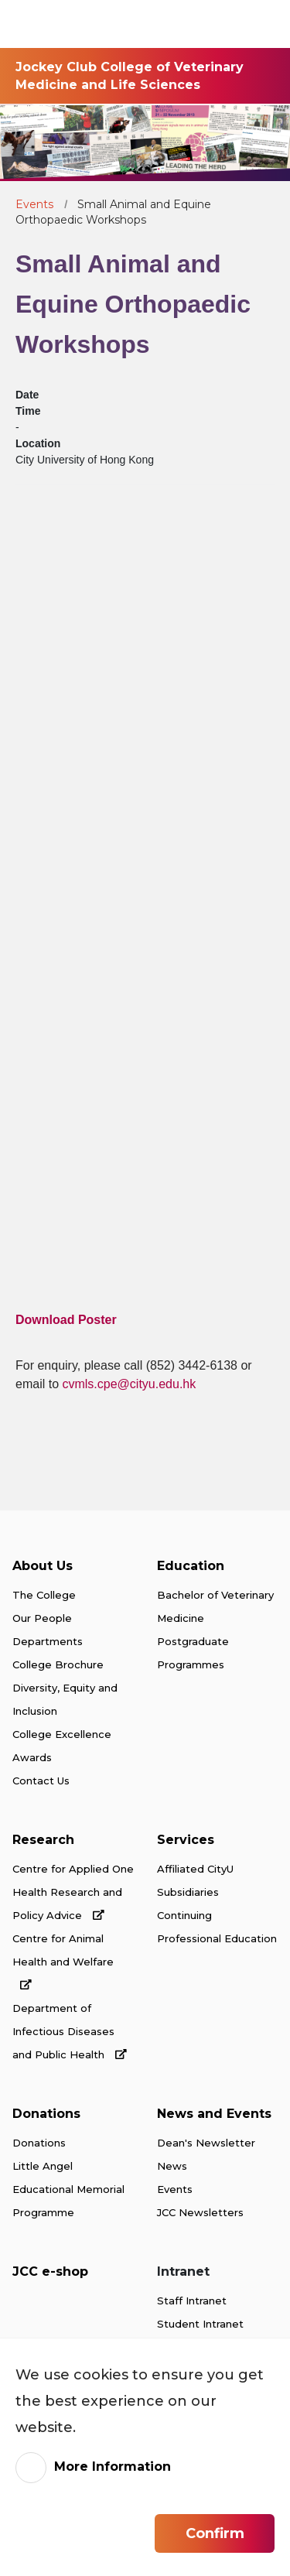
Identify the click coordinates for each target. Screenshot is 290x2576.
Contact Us (41, 1780)
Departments (47, 1641)
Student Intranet (200, 2324)
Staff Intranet (192, 2300)
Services (185, 1839)
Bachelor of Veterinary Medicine (215, 1606)
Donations (46, 2113)
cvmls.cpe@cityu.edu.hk (129, 1384)
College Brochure (58, 1664)
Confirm (215, 2533)
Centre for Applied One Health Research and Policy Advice (73, 1892)
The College (44, 1595)
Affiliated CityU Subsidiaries (195, 1880)
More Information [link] (112, 2466)
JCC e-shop (50, 2271)
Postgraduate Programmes (193, 1653)
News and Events (214, 2113)
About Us (42, 1565)
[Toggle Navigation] (262, 24)
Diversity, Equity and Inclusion (65, 1699)
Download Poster (66, 1319)
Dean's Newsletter (206, 2142)
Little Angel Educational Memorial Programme (68, 2189)
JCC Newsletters (200, 2212)
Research (43, 1839)
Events (34, 204)
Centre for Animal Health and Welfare (63, 1961)
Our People (42, 1618)
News (172, 2166)
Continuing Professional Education (217, 1927)
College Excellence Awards (61, 1746)
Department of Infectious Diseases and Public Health (69, 2031)
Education (190, 1565)
